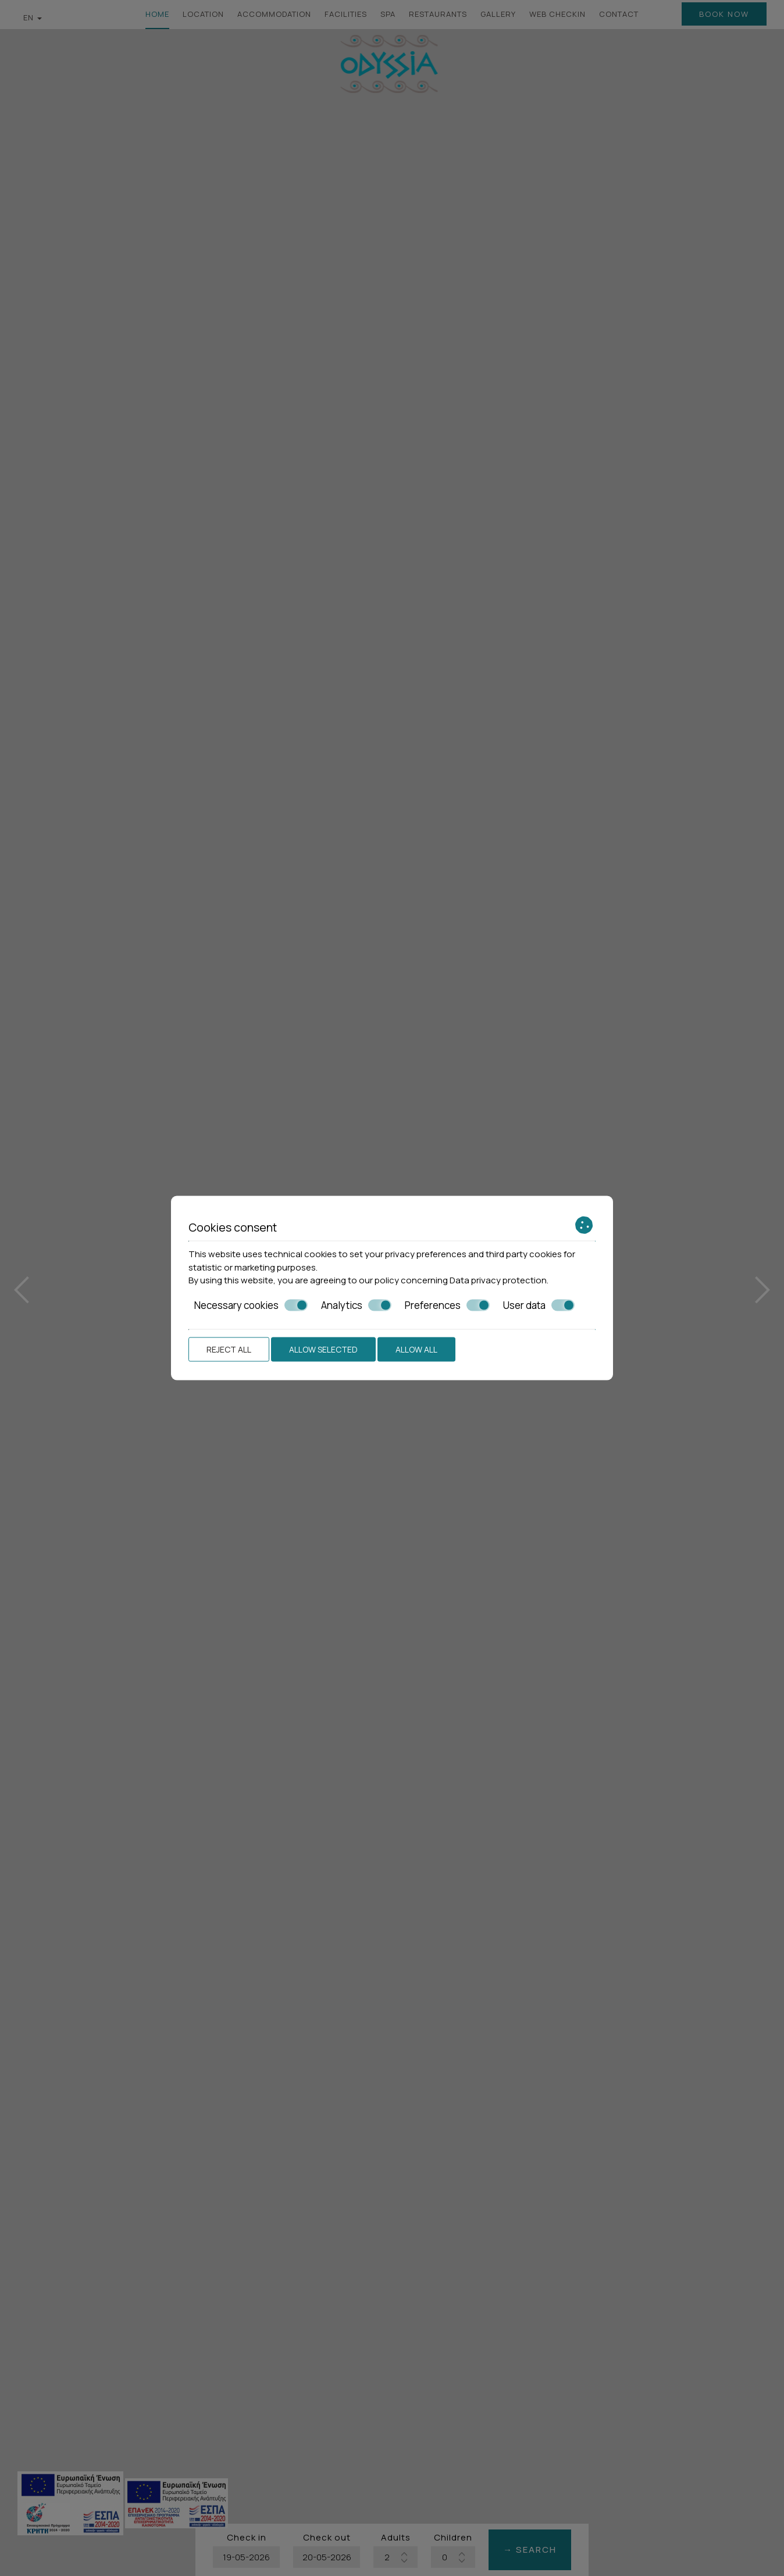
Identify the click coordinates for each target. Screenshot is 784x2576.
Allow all (416, 1349)
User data (539, 1304)
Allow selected (323, 1349)
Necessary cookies (251, 1304)
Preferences (447, 1304)
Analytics (356, 1304)
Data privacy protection (498, 1280)
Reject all (228, 1349)
